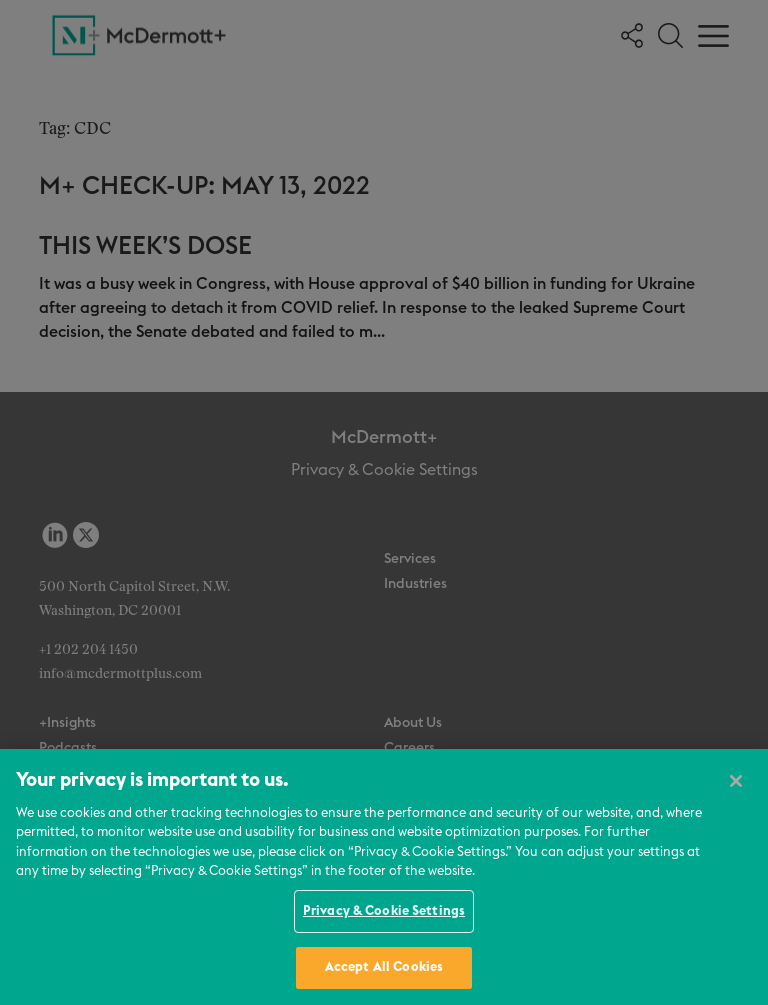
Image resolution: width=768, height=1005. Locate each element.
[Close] (736, 781)
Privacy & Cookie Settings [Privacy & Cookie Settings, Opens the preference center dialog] (384, 911)
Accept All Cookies (384, 967)
